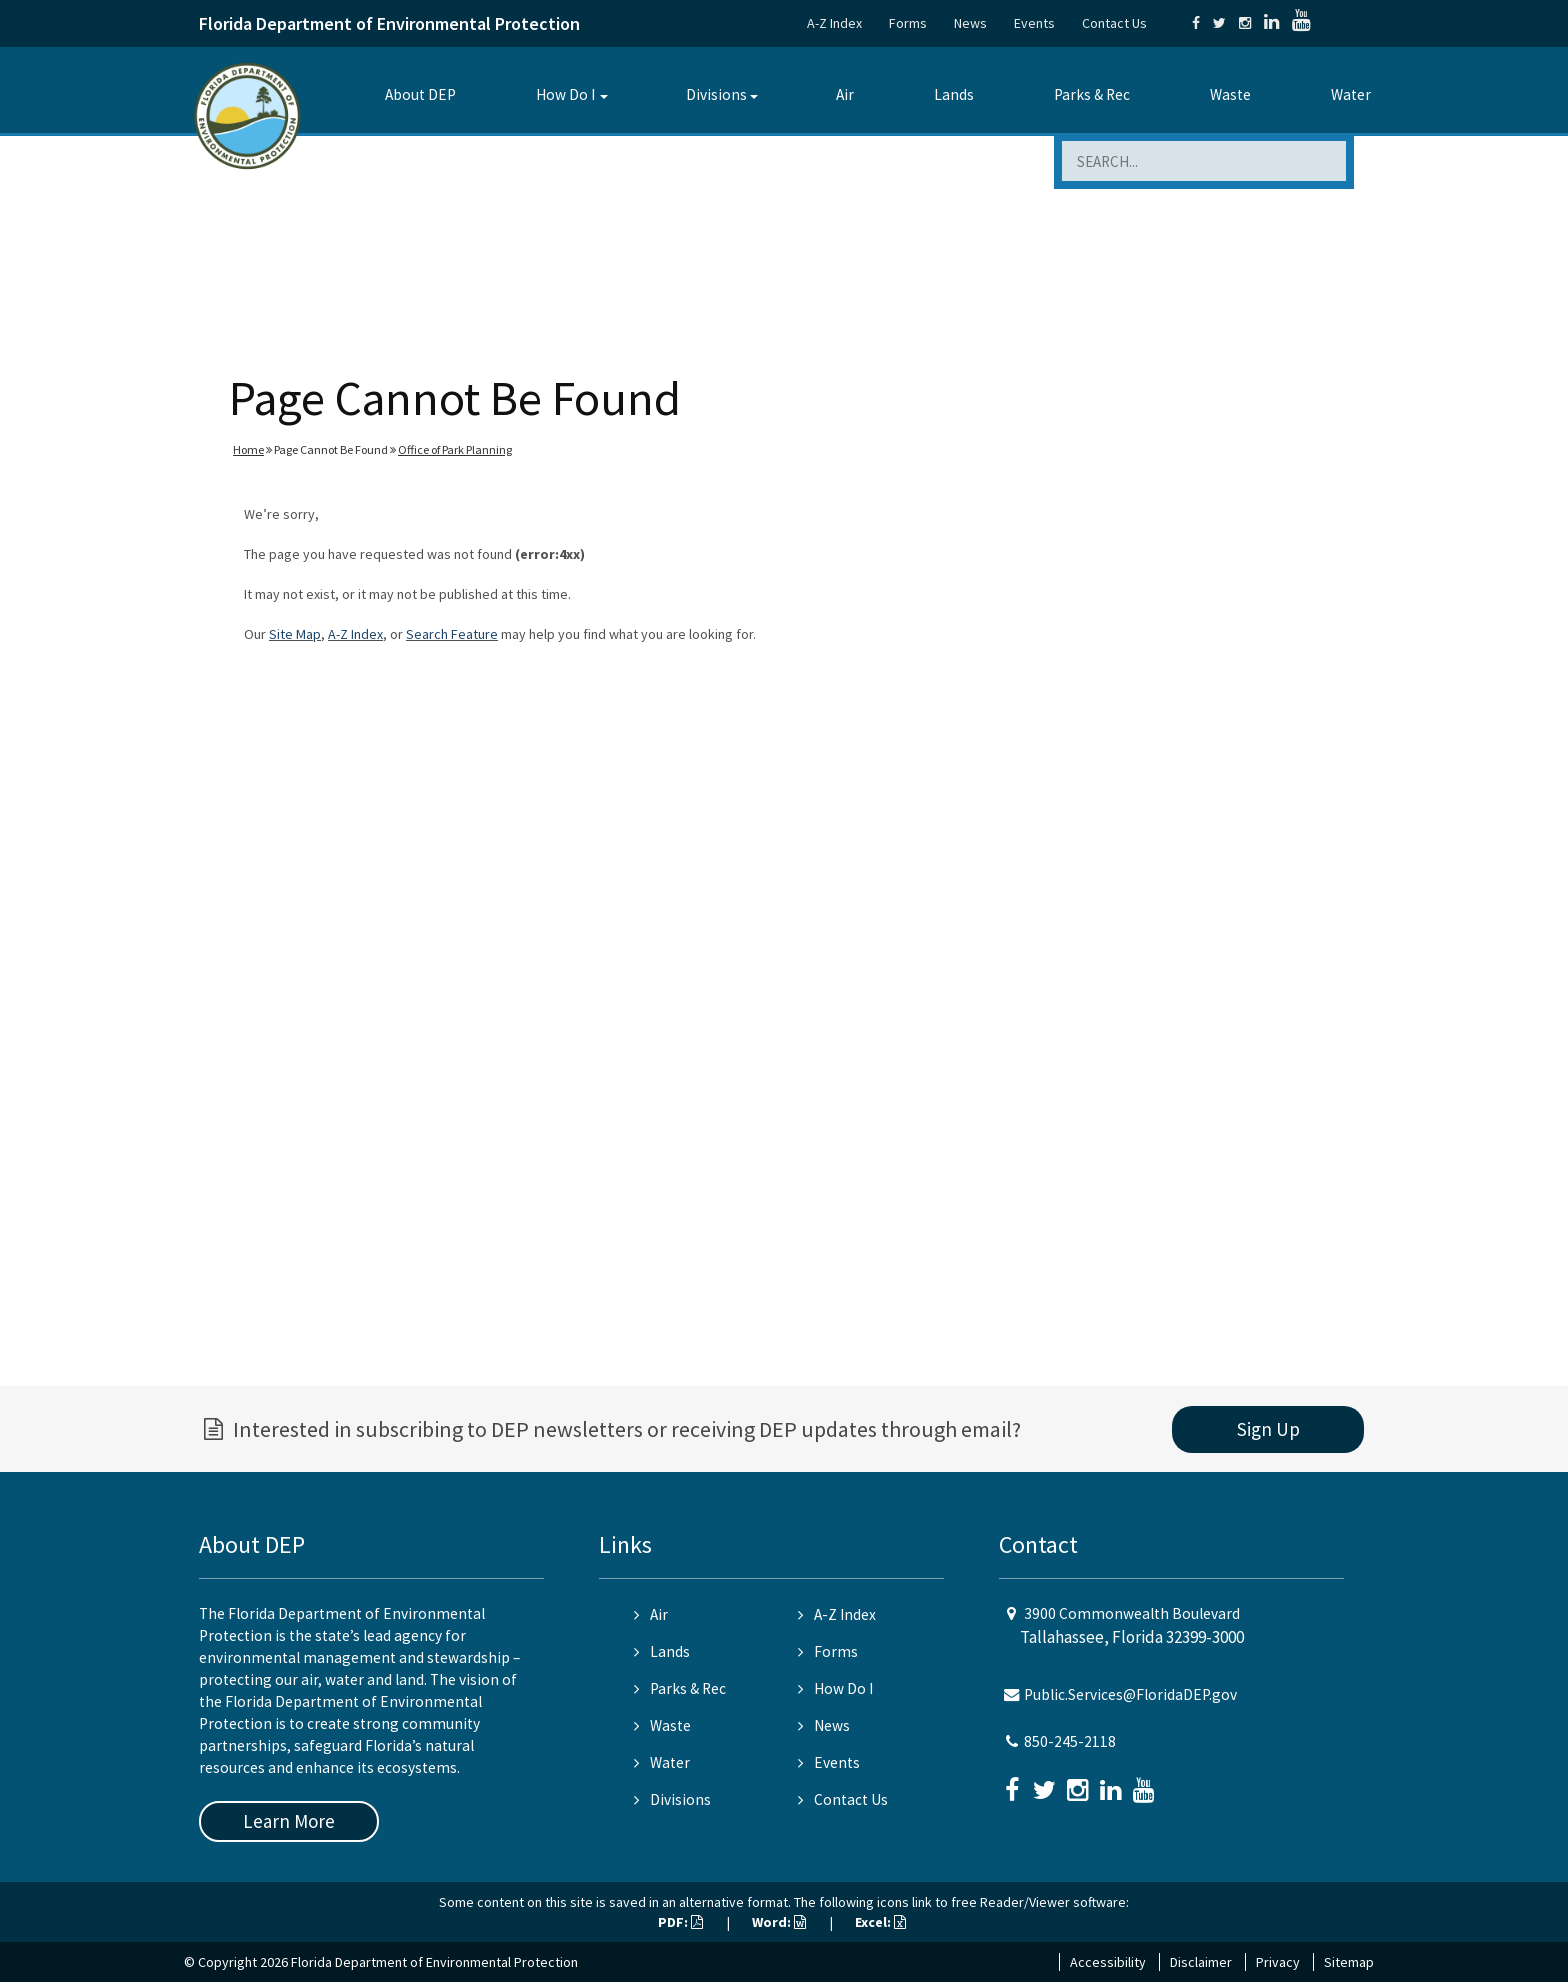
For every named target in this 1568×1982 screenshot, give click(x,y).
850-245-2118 (1070, 1741)
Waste (1230, 94)
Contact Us (1114, 23)
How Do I (565, 94)
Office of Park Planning (455, 449)
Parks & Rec (1092, 94)
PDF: (680, 1922)
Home (248, 449)
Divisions (716, 94)
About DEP (420, 94)
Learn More (289, 1821)
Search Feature (452, 634)
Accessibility (1108, 1962)
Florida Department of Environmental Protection (389, 23)
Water (1351, 94)
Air (845, 94)
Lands (954, 94)
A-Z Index (834, 23)
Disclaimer (1201, 1962)
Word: (779, 1922)
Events (1034, 23)
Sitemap (1349, 1962)
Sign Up (1268, 1429)
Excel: (880, 1922)
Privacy (1278, 1962)
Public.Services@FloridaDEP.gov (1130, 1694)
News (970, 23)
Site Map (295, 634)
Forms (908, 23)
